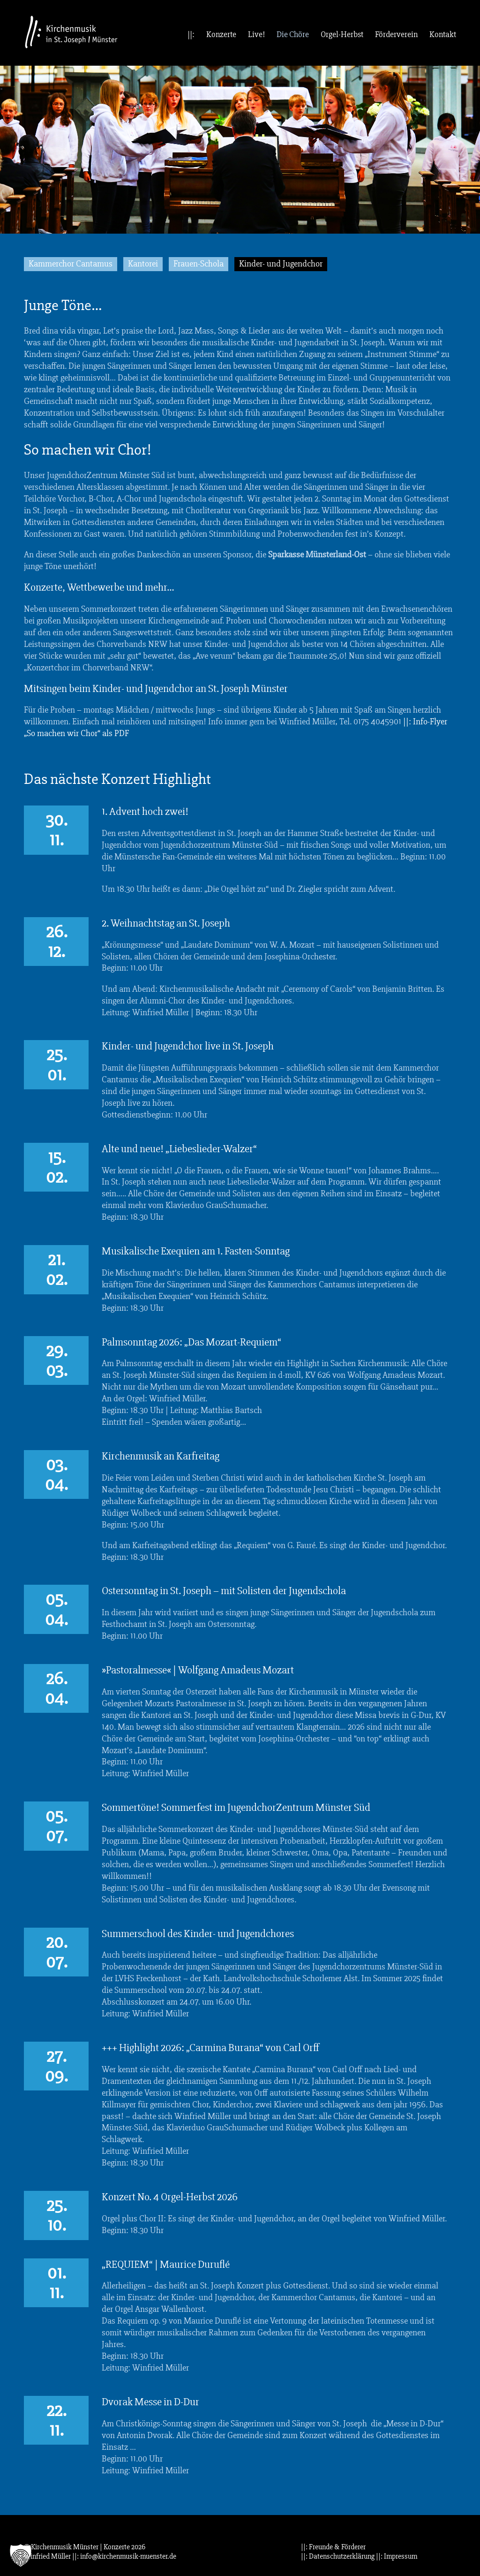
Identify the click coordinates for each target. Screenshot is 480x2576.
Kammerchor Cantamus (70, 263)
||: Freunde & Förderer (333, 2547)
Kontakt (442, 34)
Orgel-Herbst (342, 34)
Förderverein (396, 34)
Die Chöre (293, 34)
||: (191, 34)
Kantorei (143, 263)
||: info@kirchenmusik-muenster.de (124, 2556)
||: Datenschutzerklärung (338, 2556)
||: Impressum (396, 2556)
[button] (20, 2555)
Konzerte (221, 34)
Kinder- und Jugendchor (280, 263)
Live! (256, 34)
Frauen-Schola (198, 263)
